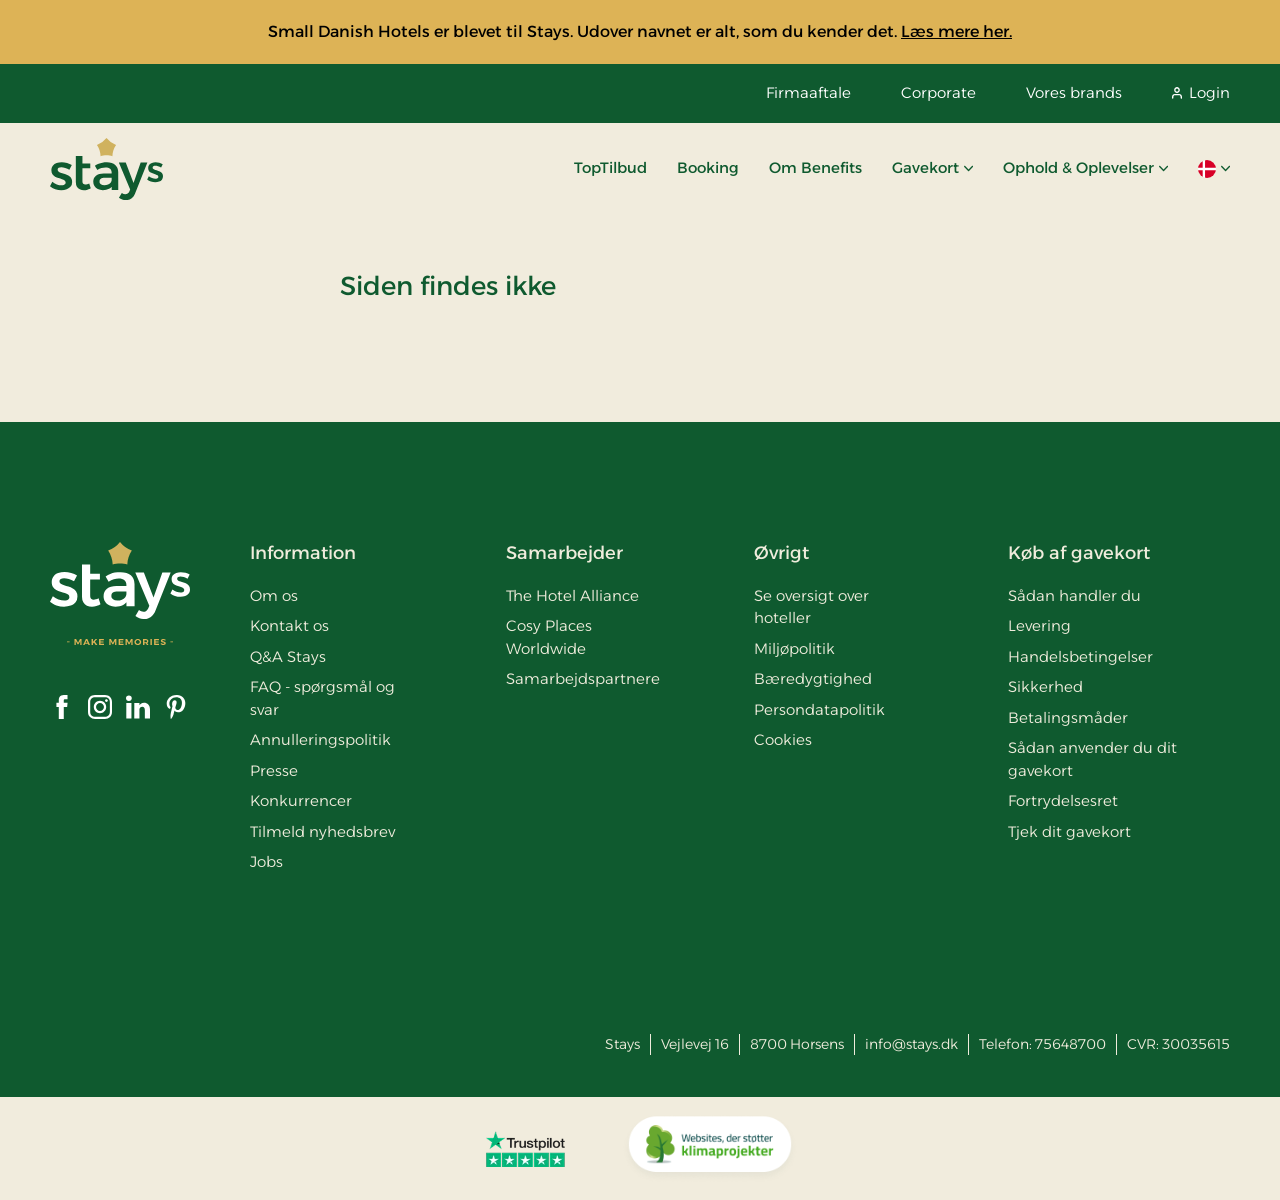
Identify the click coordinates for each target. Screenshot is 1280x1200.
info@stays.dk (911, 1044)
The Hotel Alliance (572, 595)
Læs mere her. (956, 31)
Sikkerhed (1045, 686)
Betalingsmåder (1068, 717)
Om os (274, 595)
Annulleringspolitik (320, 739)
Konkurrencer (301, 800)
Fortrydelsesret (1063, 800)
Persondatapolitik (819, 709)
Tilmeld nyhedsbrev (322, 831)
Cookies (783, 739)
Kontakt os (289, 625)
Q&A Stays (288, 656)
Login (1201, 92)
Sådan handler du (1074, 595)
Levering (1039, 625)
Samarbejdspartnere (583, 678)
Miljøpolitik (794, 648)
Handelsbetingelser (1080, 656)
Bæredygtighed (813, 678)
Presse (274, 770)
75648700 (1070, 1044)
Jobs (266, 861)
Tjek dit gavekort (1069, 831)
